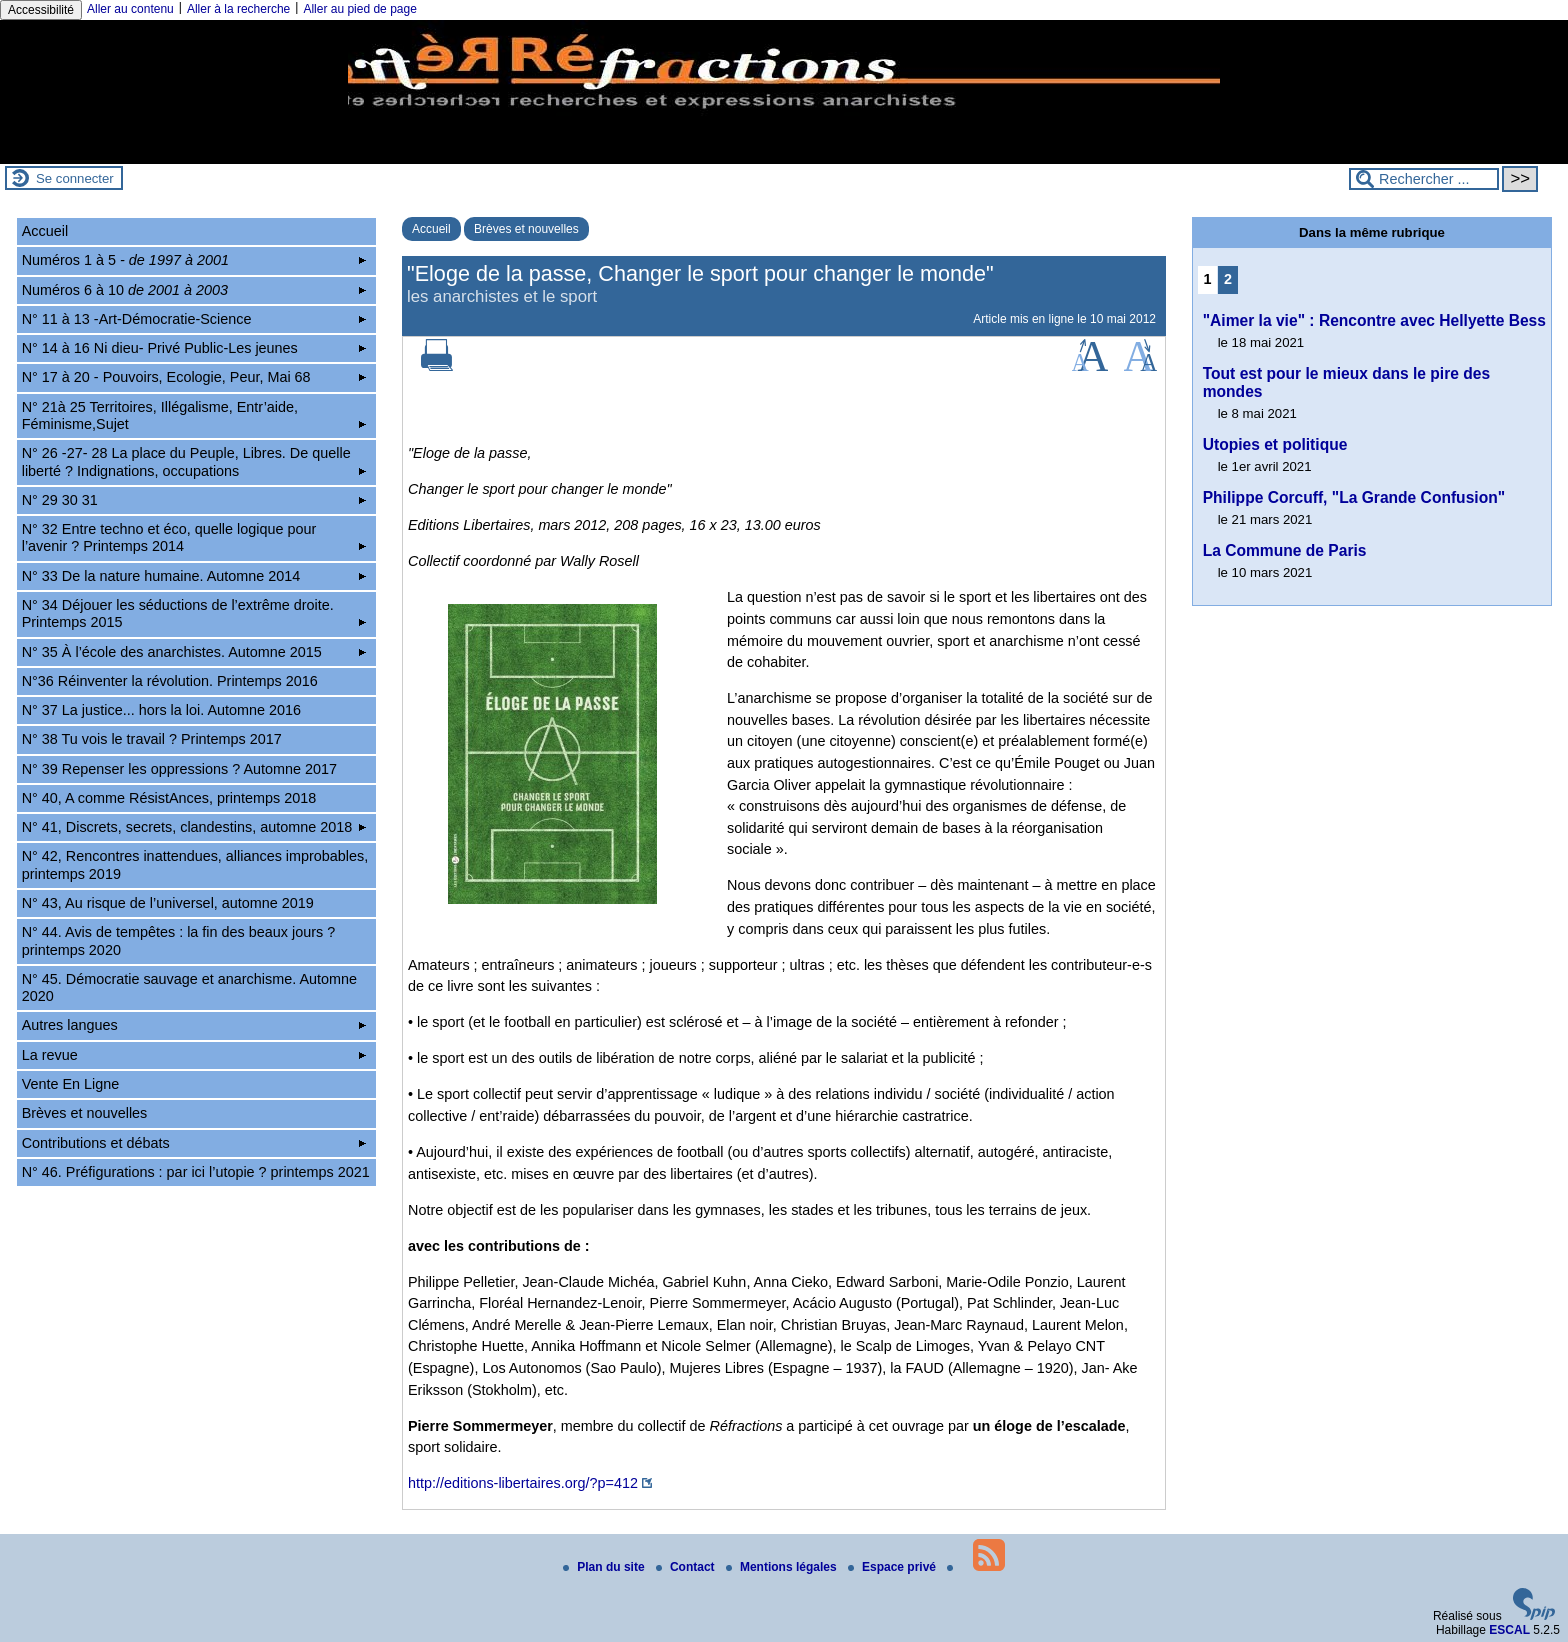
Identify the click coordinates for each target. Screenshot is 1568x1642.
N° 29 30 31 (194, 500)
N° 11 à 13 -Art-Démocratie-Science (194, 319)
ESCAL (1509, 1630)
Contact (687, 1567)
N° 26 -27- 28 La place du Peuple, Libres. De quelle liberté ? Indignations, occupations (194, 461)
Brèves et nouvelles (526, 229)
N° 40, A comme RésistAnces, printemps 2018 (169, 798)
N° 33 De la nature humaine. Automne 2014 (194, 576)
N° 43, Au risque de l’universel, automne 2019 (168, 903)
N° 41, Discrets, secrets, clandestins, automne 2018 (194, 827)
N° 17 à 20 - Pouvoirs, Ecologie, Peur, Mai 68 (194, 377)
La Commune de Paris (1285, 550)
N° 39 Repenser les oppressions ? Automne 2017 (179, 769)
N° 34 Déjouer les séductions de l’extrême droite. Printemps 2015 (194, 613)
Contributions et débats (194, 1143)
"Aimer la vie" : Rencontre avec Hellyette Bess (1374, 320)
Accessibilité (41, 10)
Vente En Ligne (71, 1084)
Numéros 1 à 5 (194, 260)
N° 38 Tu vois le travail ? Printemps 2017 (152, 739)
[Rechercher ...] (1424, 179)
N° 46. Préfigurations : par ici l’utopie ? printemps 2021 (196, 1172)
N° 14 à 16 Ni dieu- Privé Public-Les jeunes (194, 348)
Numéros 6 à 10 (194, 290)
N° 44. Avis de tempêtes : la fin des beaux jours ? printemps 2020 (178, 940)
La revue (194, 1055)
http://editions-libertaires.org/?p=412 (523, 1483)
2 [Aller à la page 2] (1228, 279)
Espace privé (893, 1567)
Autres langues (194, 1025)
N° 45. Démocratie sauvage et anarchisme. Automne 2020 (189, 987)
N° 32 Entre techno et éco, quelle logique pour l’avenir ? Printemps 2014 (194, 537)
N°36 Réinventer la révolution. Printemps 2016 (170, 681)
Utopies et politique (1275, 444)
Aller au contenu (130, 9)
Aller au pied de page (359, 9)
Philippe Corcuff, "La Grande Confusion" (1354, 497)
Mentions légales (783, 1567)
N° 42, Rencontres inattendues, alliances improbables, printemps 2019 (195, 864)
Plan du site (605, 1567)
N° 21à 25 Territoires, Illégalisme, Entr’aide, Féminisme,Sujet (194, 415)
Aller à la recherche (238, 9)
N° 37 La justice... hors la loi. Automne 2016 (161, 710)
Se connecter (75, 178)
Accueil (431, 229)
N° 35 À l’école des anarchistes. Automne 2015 (194, 652)
